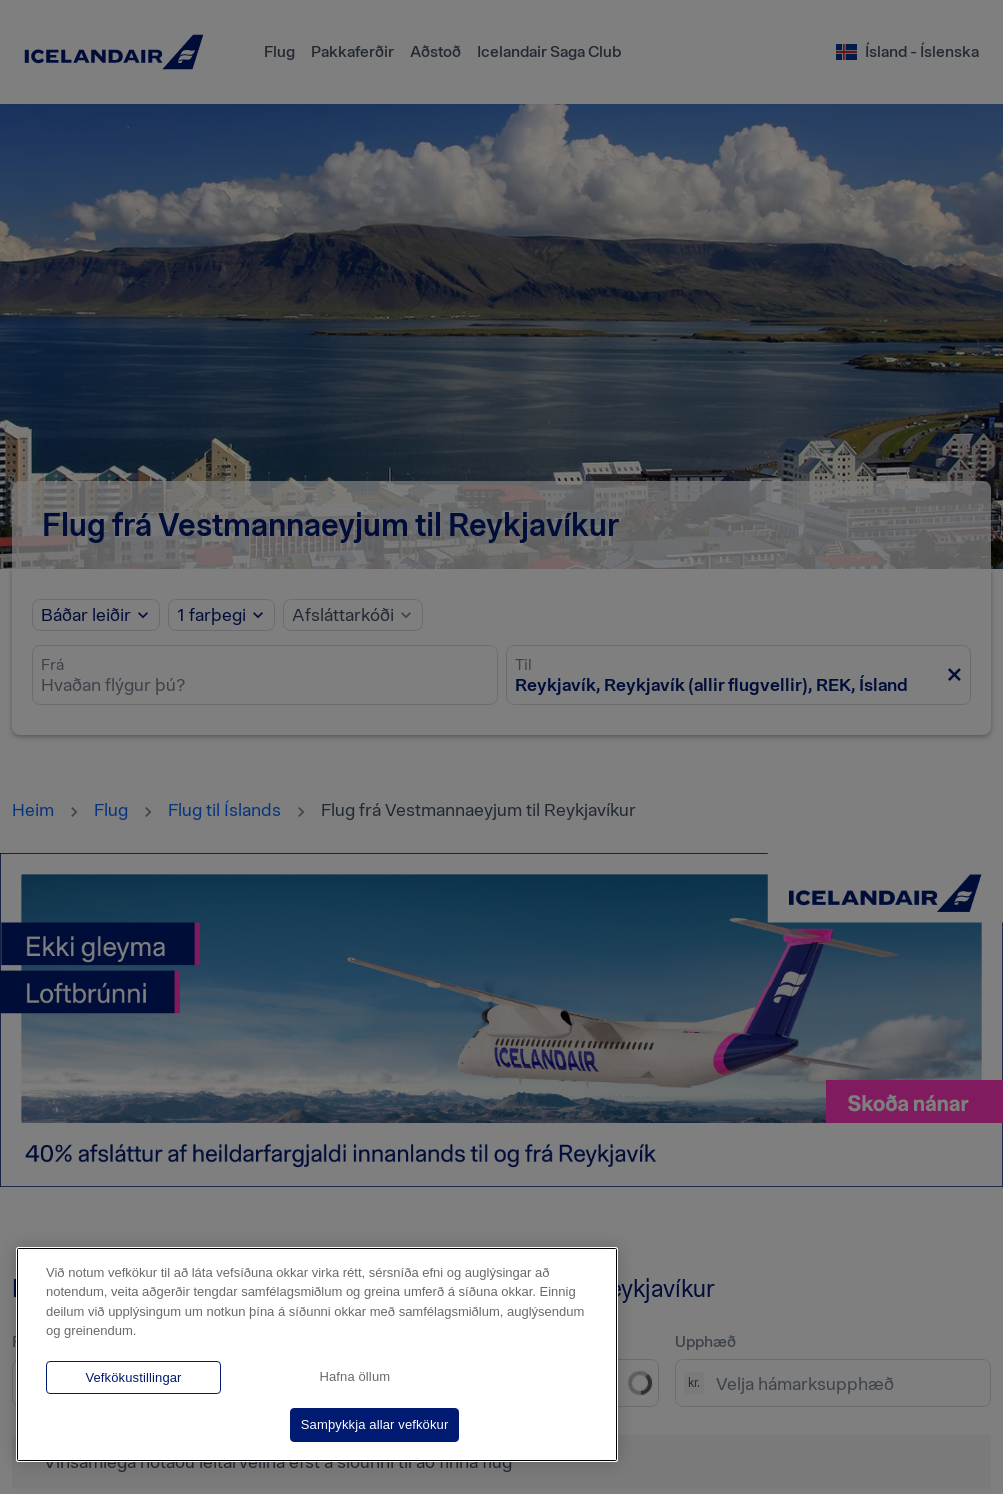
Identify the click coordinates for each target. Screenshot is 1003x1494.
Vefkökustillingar (133, 1377)
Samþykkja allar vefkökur (375, 1424)
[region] (317, 1354)
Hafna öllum (354, 1376)
